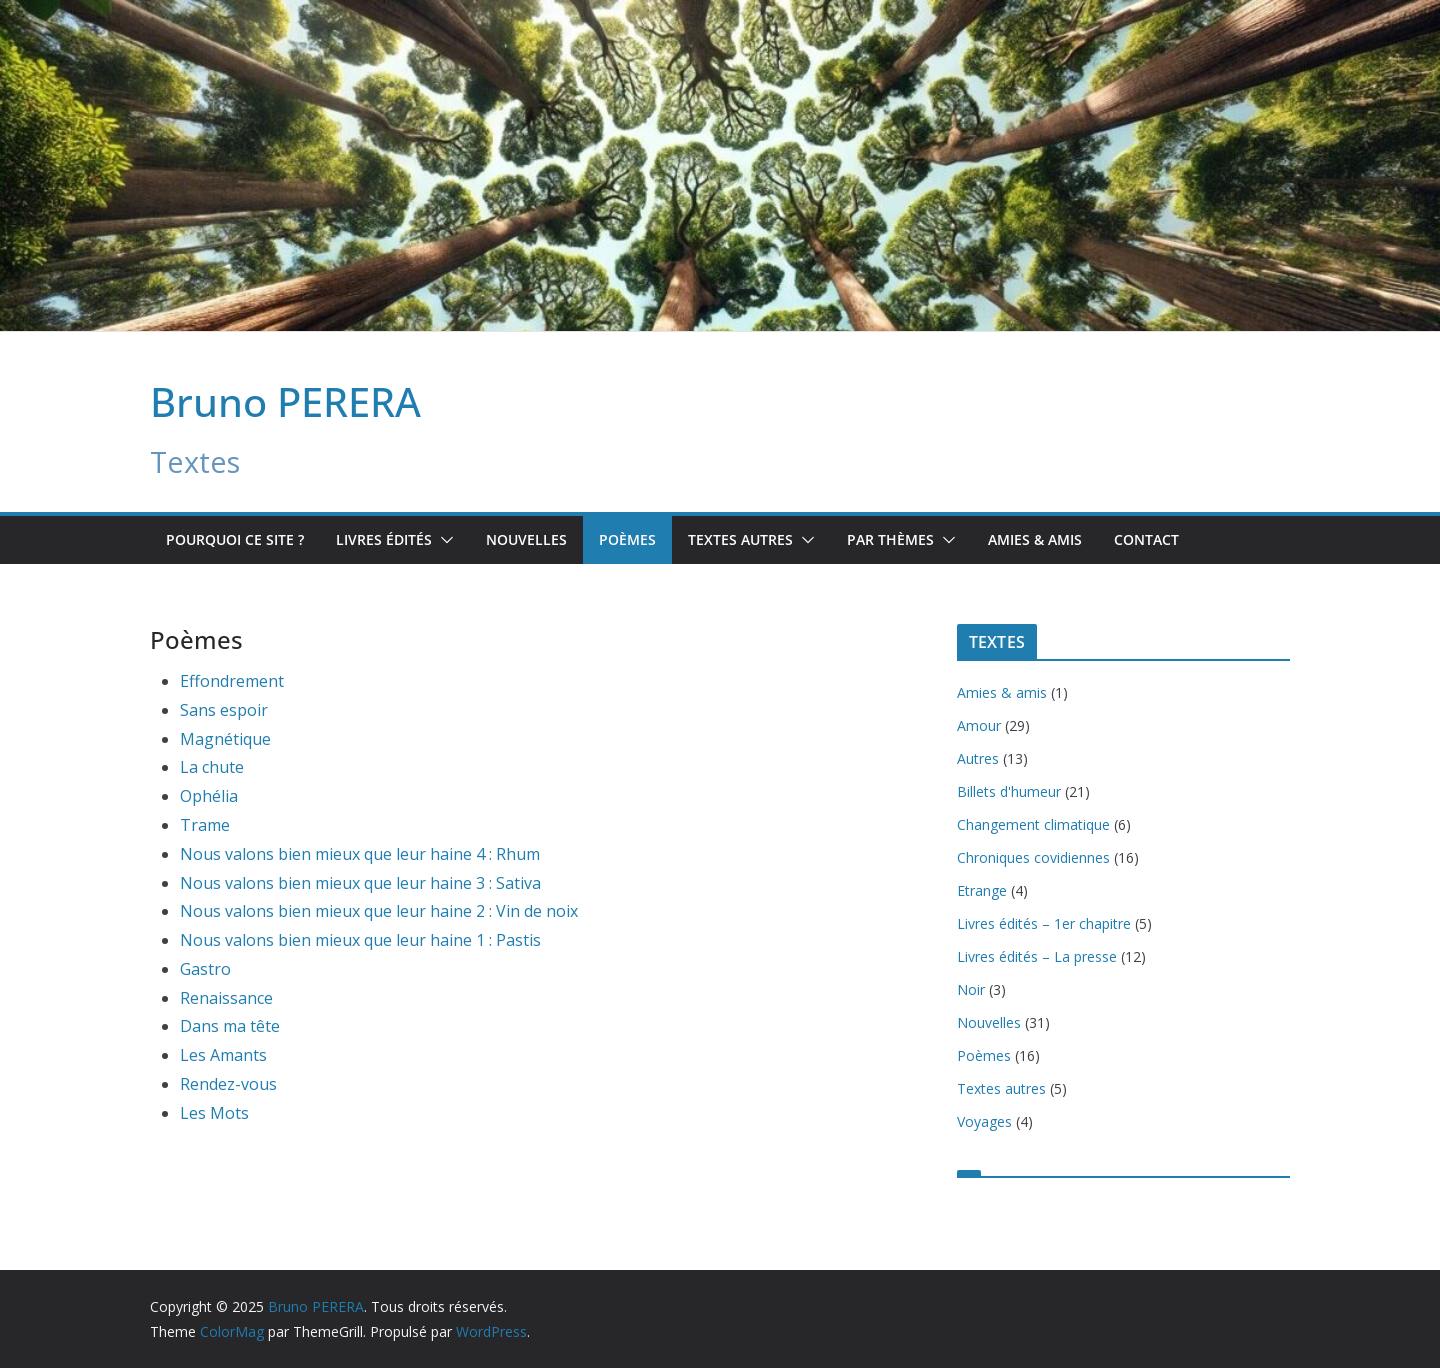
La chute (212, 767)
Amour (979, 725)
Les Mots (214, 1113)
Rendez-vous (228, 1084)
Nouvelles (526, 539)
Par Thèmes (890, 539)
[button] (443, 540)
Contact (1146, 539)
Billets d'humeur (1009, 791)
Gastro (205, 969)
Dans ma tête (230, 1026)
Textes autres (1001, 1088)
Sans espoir (224, 710)
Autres (978, 758)
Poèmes (627, 539)
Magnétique (225, 739)
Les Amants (223, 1055)
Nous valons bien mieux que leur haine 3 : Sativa (360, 883)
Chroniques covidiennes (1033, 857)
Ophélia (209, 796)
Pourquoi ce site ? (235, 539)
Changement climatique (1033, 824)
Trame (205, 825)
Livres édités (384, 539)
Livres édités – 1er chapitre (1044, 923)
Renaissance (226, 998)
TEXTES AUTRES (740, 539)
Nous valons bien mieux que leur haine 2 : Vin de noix (379, 911)
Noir (971, 989)
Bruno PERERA (285, 401)
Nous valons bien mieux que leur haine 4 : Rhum (360, 854)
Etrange (982, 890)
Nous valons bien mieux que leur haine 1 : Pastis (360, 940)
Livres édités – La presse (1037, 956)
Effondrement (232, 681)
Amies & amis (1035, 539)
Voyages (984, 1121)
